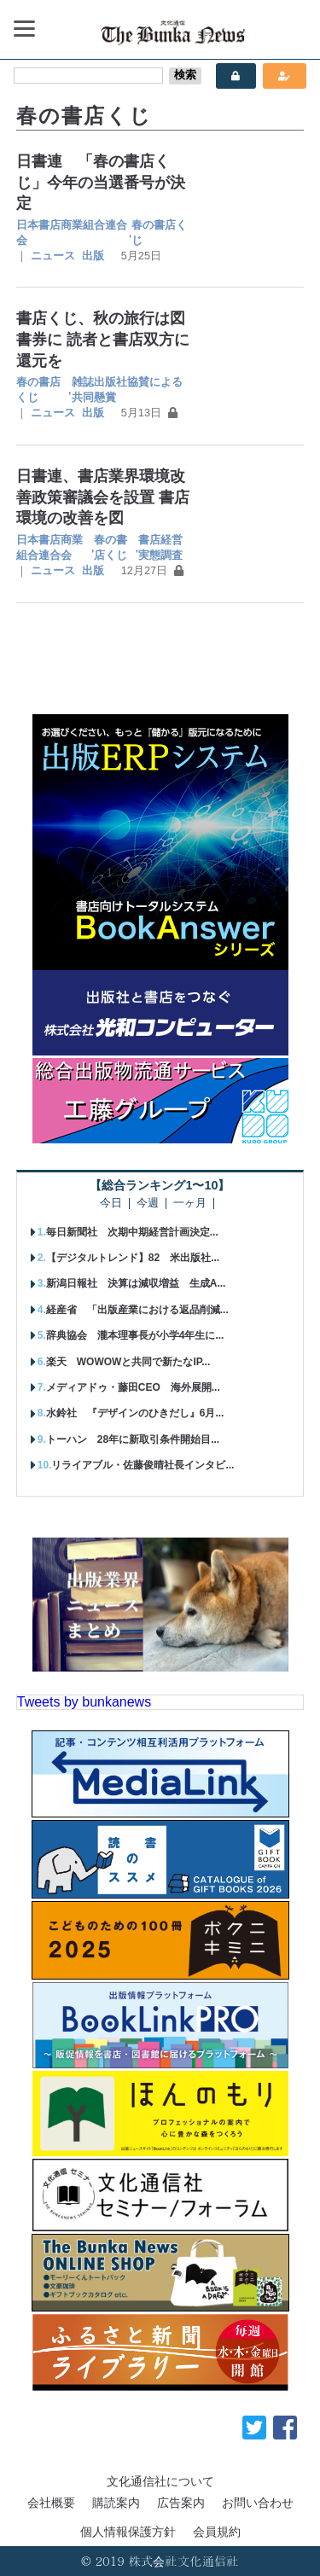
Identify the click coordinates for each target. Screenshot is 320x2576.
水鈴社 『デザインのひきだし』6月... (135, 1413)
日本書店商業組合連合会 (71, 232)
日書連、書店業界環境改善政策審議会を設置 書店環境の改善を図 (102, 497)
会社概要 (51, 2502)
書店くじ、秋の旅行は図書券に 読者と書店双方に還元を (102, 339)
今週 (148, 1203)
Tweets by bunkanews (84, 1702)
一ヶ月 (190, 1203)
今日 (111, 1203)
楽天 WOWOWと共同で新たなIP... (128, 1362)
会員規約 (217, 2531)
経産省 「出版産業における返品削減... (137, 1310)
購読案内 (116, 2502)
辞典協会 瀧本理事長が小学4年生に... (135, 1335)
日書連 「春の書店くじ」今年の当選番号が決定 (100, 182)
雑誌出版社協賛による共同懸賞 (127, 389)
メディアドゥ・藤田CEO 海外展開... (133, 1387)
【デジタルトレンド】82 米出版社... (132, 1258)
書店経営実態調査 (160, 547)
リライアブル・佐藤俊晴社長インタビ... (142, 1465)
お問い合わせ (258, 2502)
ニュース (53, 255)
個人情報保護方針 (128, 2531)
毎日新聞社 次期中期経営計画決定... (132, 1232)
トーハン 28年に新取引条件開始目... (132, 1439)
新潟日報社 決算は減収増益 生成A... (136, 1283)
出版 (93, 255)
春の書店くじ (159, 232)
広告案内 (181, 2502)
